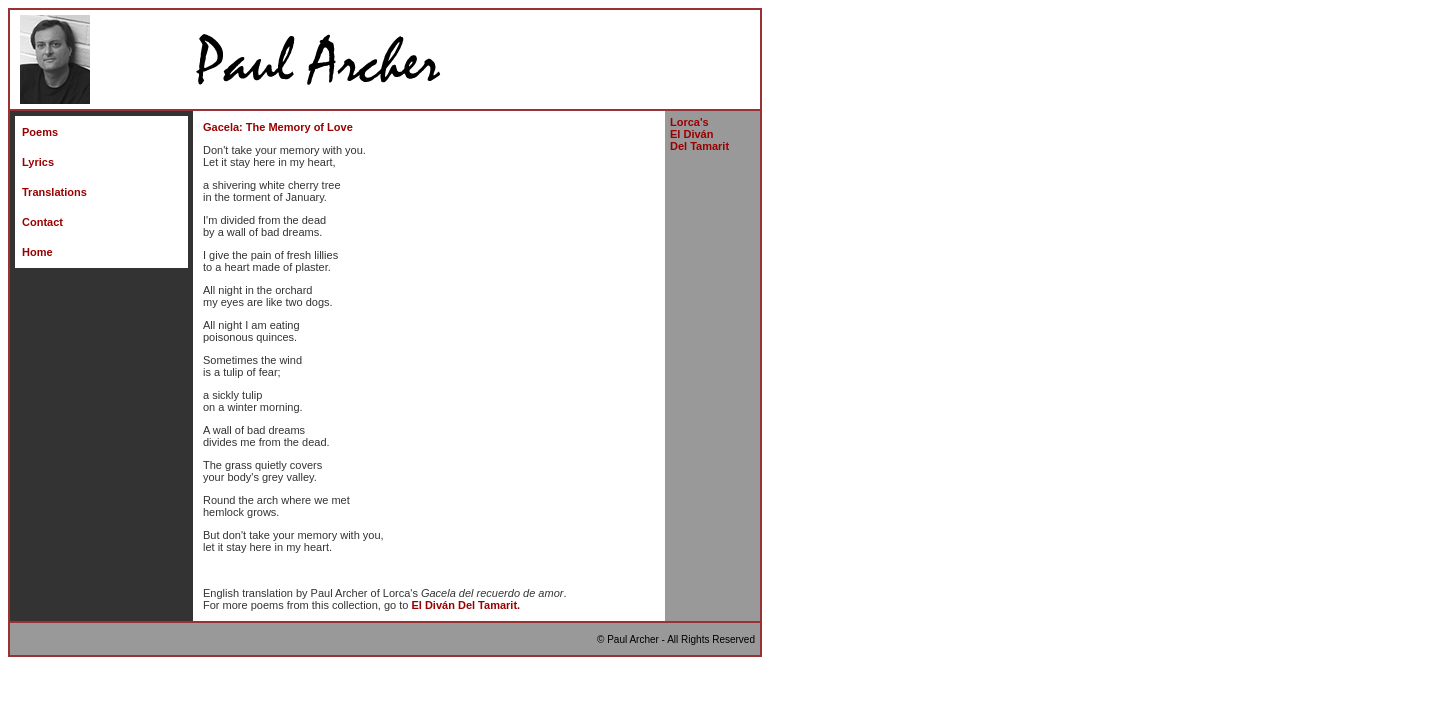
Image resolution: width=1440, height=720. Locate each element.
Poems (40, 132)
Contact (42, 222)
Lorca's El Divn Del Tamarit (699, 134)
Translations (54, 192)
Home (37, 252)
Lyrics (38, 162)
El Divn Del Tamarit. (465, 605)
